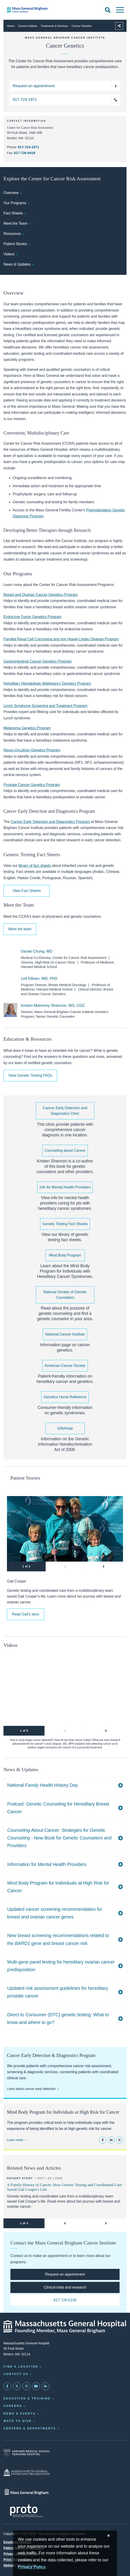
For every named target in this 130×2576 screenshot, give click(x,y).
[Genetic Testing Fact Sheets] (65, 1225)
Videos (9, 254)
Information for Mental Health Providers (46, 1864)
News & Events (19, 2413)
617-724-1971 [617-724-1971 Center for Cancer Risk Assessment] (28, 147)
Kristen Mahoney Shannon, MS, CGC (53, 1005)
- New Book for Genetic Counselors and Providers (59, 1838)
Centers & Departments (29, 2428)
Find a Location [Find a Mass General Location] (20, 2366)
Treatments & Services (54, 26)
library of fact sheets (35, 866)
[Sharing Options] (119, 26)
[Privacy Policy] (32, 2567)
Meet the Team (15, 223)
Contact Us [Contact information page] (16, 2374)
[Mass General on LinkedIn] (45, 2386)
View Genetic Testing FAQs (30, 1075)
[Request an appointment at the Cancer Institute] (65, 86)
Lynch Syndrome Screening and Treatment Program (45, 706)
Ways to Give (17, 2421)
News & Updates (17, 264)
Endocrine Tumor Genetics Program (32, 617)
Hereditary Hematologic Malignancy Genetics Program (47, 683)
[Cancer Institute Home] (43, 10)
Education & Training (27, 2398)
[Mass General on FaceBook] (7, 2386)
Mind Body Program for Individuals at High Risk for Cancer (58, 1886)
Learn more (15, 2140)
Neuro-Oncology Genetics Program (31, 750)
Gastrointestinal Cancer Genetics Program (37, 661)
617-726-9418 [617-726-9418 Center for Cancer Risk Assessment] (24, 153)
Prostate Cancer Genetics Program (31, 785)
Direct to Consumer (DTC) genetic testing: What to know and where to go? (58, 2018)
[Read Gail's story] (25, 1614)
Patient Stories (15, 244)
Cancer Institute (27, 26)
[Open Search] (108, 10)
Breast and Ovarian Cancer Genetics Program (40, 595)
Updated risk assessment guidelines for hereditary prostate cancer (57, 1992)
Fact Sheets (13, 213)
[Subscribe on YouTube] (36, 2386)
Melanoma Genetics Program (27, 728)
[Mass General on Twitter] (17, 2386)
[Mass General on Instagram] (26, 2386)
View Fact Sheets (27, 891)
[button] (65, 1566)
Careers (12, 2406)
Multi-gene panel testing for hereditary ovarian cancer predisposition (61, 1965)
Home (10, 26)
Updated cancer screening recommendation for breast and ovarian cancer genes (54, 1913)
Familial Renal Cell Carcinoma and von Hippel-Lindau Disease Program (61, 639)
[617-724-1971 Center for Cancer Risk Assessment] (65, 99)
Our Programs (14, 203)
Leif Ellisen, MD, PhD (39, 978)
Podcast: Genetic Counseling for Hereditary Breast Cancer (58, 1807)
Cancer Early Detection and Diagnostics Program (50, 822)
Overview (11, 193)
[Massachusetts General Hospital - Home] (65, 2327)
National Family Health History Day (42, 1785)
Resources (12, 234)
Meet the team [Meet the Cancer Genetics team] (20, 929)
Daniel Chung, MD (36, 951)
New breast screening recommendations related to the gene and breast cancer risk (58, 1939)
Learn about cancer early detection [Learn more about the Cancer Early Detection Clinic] (31, 2089)
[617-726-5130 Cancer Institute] (65, 2300)
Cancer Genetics (82, 26)
